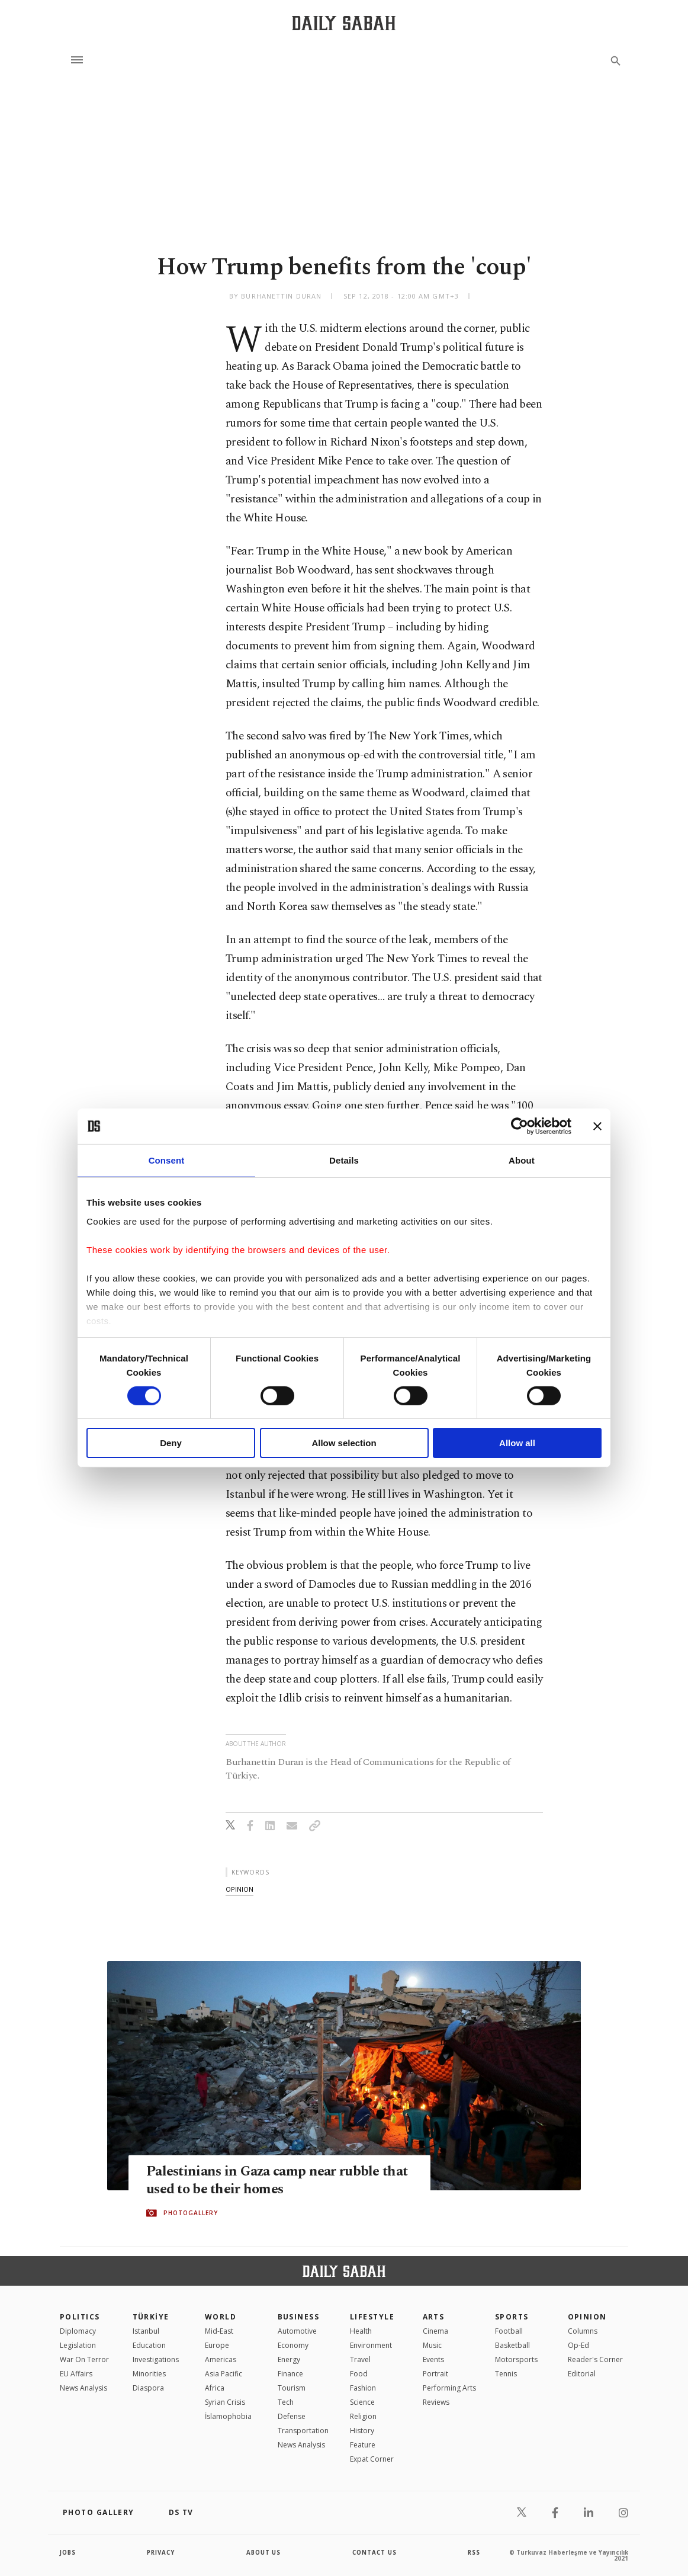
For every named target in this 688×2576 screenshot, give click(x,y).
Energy (289, 2359)
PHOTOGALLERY (190, 2213)
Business (299, 2317)
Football (509, 2331)
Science (362, 2402)
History (362, 2431)
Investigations (156, 2359)
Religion (363, 2416)
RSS (473, 2552)
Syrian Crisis (225, 2402)
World (220, 2317)
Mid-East (219, 2331)
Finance (290, 2374)
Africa (214, 2388)
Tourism (292, 2388)
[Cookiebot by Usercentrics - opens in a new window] (519, 1126)
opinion (239, 1889)
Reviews (436, 2402)
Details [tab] (344, 1160)
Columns (582, 2331)
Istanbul (146, 2331)
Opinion (587, 2317)
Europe (217, 2345)
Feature (362, 2445)
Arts (434, 2317)
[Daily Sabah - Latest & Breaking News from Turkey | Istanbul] (344, 22)
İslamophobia (228, 2416)
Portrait (435, 2374)
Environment (371, 2345)
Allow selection (343, 1443)
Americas (220, 2359)
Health (361, 2331)
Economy (293, 2345)
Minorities (149, 2374)
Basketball (512, 2345)
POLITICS (80, 2317)
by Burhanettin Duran (275, 295)
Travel (360, 2359)
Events (433, 2359)
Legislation (78, 2345)
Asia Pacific (223, 2374)
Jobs (68, 2552)
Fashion (363, 2388)
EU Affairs (76, 2374)
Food (359, 2374)
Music (432, 2345)
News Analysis (83, 2388)
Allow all (517, 1443)
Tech (286, 2402)
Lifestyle (372, 2317)
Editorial (582, 2374)
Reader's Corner (595, 2359)
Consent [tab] (167, 1160)
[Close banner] (597, 1126)
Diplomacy (78, 2331)
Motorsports (516, 2359)
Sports (512, 2317)
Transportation (303, 2431)
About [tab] (522, 1160)
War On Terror (84, 2359)
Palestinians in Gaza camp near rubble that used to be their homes (268, 2181)
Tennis (506, 2374)
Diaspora (148, 2388)
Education (149, 2345)
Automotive (297, 2331)
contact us (375, 2552)
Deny (171, 1443)
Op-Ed (578, 2345)
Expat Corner (372, 2459)
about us (263, 2552)
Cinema (435, 2331)
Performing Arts (449, 2388)
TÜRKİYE (151, 2317)
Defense (292, 2416)
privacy (161, 2552)
